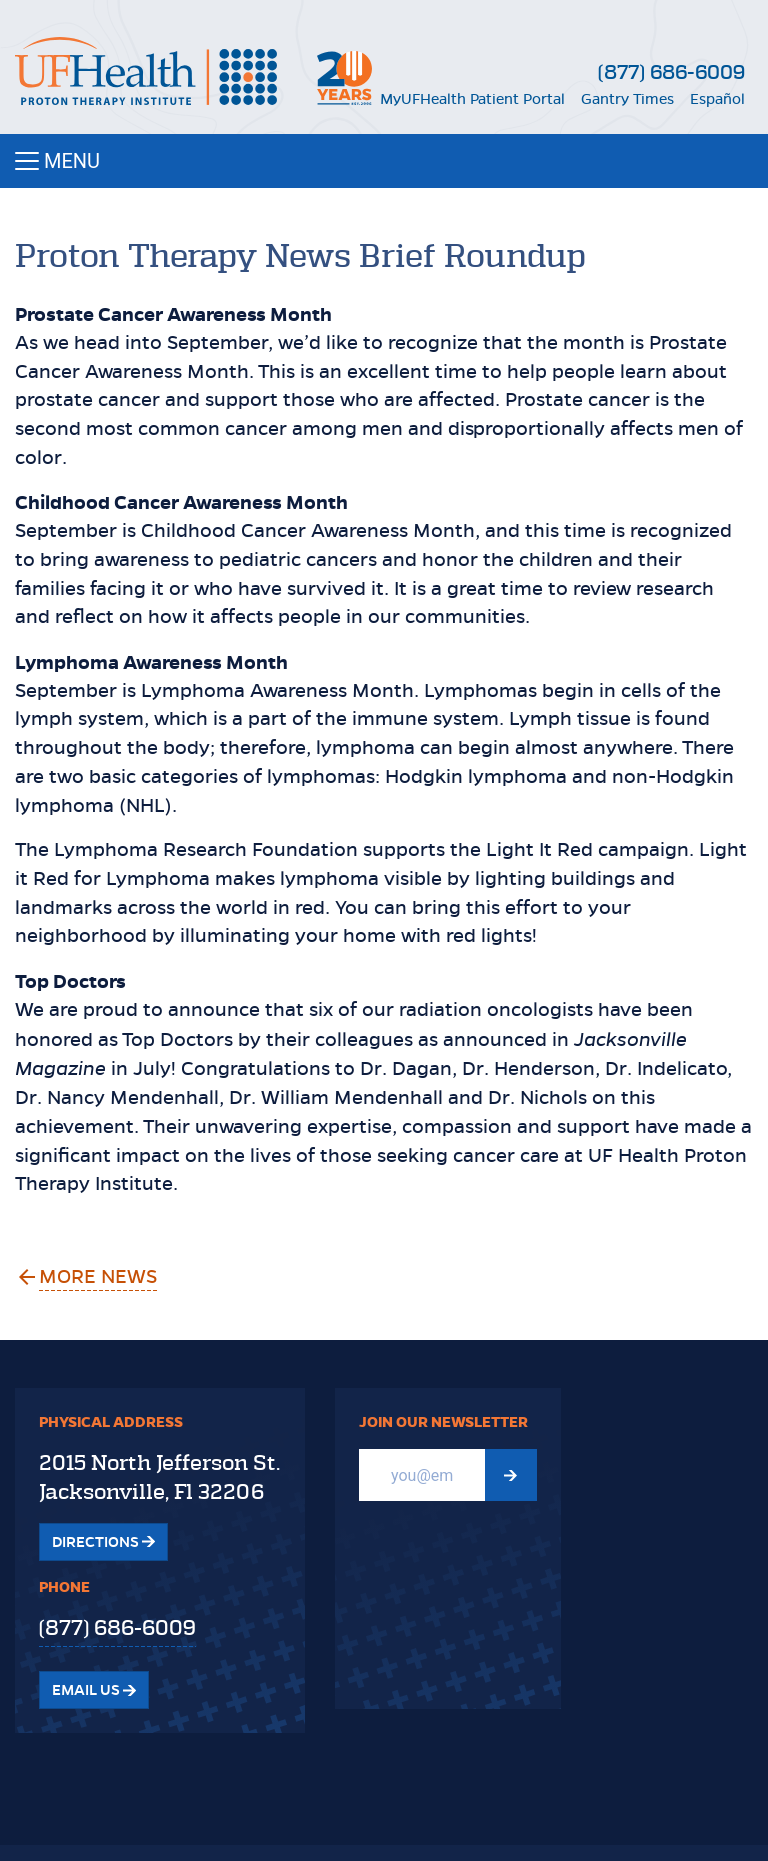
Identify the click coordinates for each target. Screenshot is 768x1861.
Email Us (94, 1690)
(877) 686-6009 (671, 72)
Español (717, 99)
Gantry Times (627, 99)
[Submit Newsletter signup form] (511, 1475)
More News (98, 1276)
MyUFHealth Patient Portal (472, 99)
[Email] (422, 1475)
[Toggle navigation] (384, 161)
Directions (103, 1542)
